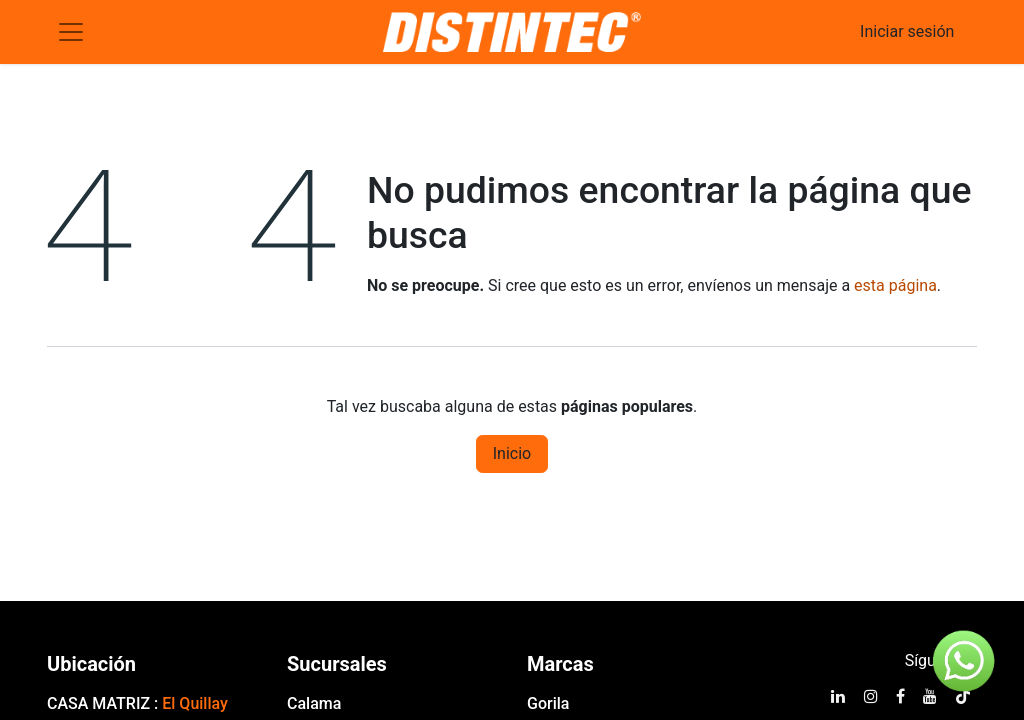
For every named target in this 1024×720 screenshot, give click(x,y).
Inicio (512, 453)
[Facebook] (900, 696)
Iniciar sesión (907, 31)
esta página (895, 285)
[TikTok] (963, 696)
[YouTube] (930, 696)
